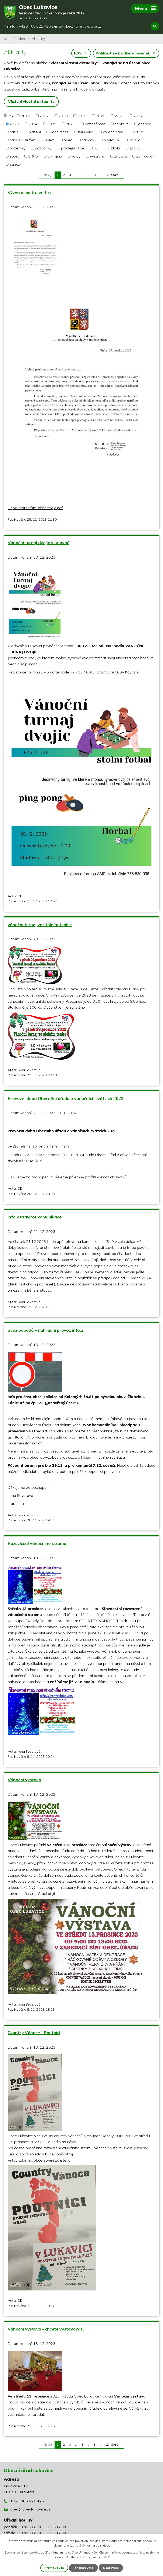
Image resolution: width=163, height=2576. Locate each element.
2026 (70, 123)
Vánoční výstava (24, 1779)
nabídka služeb (22, 140)
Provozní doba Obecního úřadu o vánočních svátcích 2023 (66, 1098)
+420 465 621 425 (27, 2501)
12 (107, 175)
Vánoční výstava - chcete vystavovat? (46, 2329)
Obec (22, 39)
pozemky (17, 148)
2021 (119, 115)
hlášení (35, 132)
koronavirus (113, 132)
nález (49, 140)
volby (75, 156)
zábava (120, 156)
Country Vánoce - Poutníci (34, 2032)
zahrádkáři (145, 156)
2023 (14, 123)
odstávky (111, 140)
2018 (63, 115)
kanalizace (59, 132)
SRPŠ (33, 156)
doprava (121, 123)
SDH (97, 148)
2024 (33, 123)
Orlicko (134, 140)
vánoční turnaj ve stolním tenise (40, 924)
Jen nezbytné (83, 2568)
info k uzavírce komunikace (35, 1217)
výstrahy (97, 156)
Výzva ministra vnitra (29, 192)
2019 (81, 115)
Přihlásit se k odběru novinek (126, 53)
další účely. (103, 2545)
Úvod (7, 39)
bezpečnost (95, 123)
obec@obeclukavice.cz (30, 2509)
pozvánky (43, 148)
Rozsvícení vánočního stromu (37, 1543)
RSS (81, 53)
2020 (100, 115)
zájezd (15, 164)
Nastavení (111, 2568)
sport (14, 156)
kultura (138, 132)
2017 (44, 115)
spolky (134, 148)
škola (115, 148)
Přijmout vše (54, 2568)
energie (144, 123)
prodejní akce (72, 148)
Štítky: (9, 115)
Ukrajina (55, 156)
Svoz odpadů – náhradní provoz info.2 (45, 1330)
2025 (51, 123)
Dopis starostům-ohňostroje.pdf (35, 507)
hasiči (14, 132)
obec (68, 140)
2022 (138, 115)
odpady (88, 140)
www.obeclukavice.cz (58, 1457)
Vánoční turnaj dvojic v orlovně (38, 542)
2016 (25, 115)
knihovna (85, 132)
